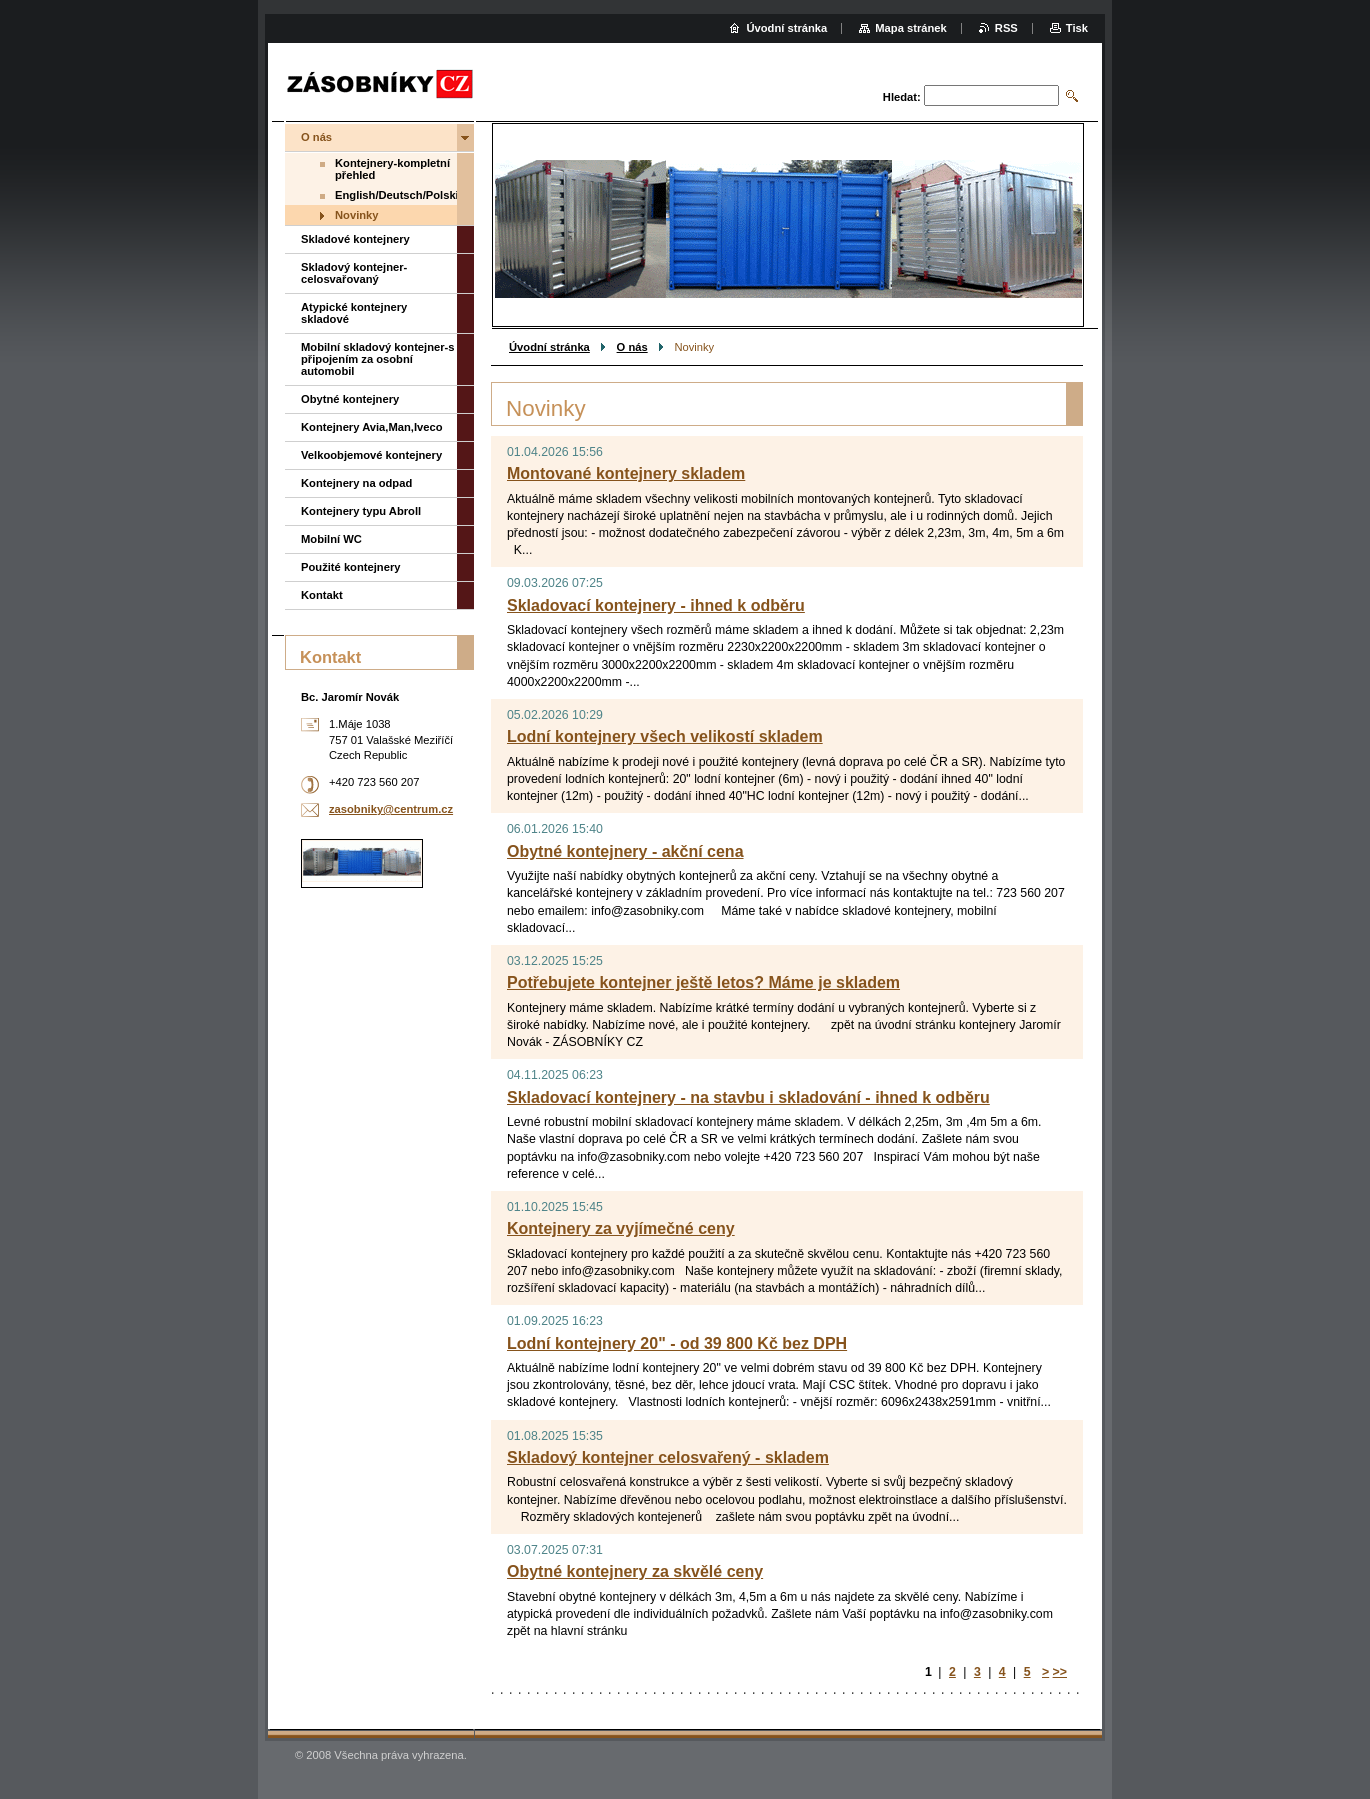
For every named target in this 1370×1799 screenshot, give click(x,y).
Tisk (1077, 28)
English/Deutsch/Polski (396, 195)
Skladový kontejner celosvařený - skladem (668, 1457)
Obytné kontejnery (350, 399)
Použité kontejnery (350, 567)
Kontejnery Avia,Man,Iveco (372, 427)
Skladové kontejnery (355, 239)
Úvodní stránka (549, 347)
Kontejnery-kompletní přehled (392, 169)
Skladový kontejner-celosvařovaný (354, 273)
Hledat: (902, 97)
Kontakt (322, 595)
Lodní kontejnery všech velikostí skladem (665, 736)
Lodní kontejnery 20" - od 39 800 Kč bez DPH (677, 1343)
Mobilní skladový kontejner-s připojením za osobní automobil (378, 359)
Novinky (357, 215)
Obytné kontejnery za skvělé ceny (635, 1571)
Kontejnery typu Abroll (361, 511)
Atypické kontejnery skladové (354, 313)
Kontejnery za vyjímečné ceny (621, 1228)
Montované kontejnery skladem (626, 473)
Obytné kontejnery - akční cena (625, 851)
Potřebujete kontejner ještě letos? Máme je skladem (703, 982)
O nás (632, 347)
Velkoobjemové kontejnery (371, 455)
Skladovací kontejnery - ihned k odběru (656, 605)
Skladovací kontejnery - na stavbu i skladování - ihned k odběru (748, 1097)
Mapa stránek (911, 28)
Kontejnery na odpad (356, 483)
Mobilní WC (331, 539)
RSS (1006, 28)
